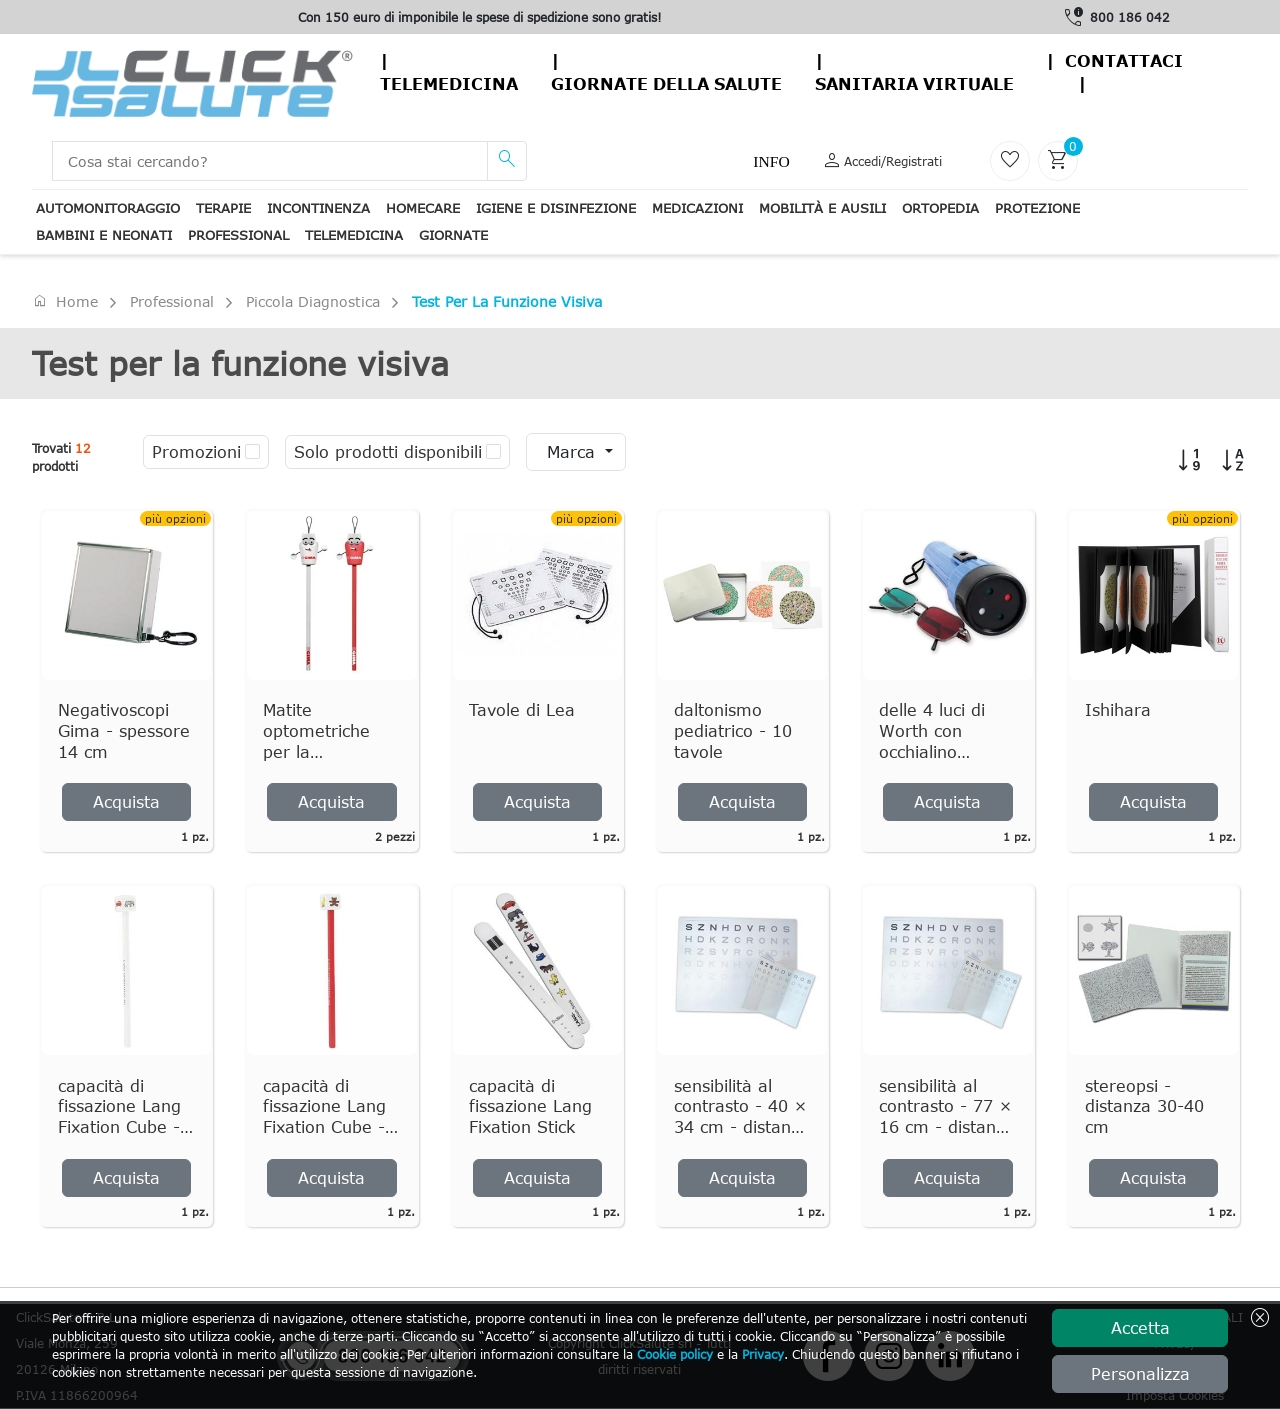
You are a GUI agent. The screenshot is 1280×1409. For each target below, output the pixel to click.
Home (65, 301)
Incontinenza (318, 208)
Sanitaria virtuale (914, 84)
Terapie (223, 208)
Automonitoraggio (108, 208)
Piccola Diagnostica (313, 301)
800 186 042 (1130, 17)
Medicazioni (697, 208)
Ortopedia (940, 208)
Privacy (763, 1354)
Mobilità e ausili (822, 208)
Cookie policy (675, 1354)
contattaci (1124, 61)
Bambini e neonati (104, 235)
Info (771, 161)
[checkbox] (252, 452)
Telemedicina (449, 84)
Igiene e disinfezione (556, 208)
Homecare (423, 208)
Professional (238, 235)
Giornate (453, 235)
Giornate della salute (666, 84)
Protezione (1037, 208)
